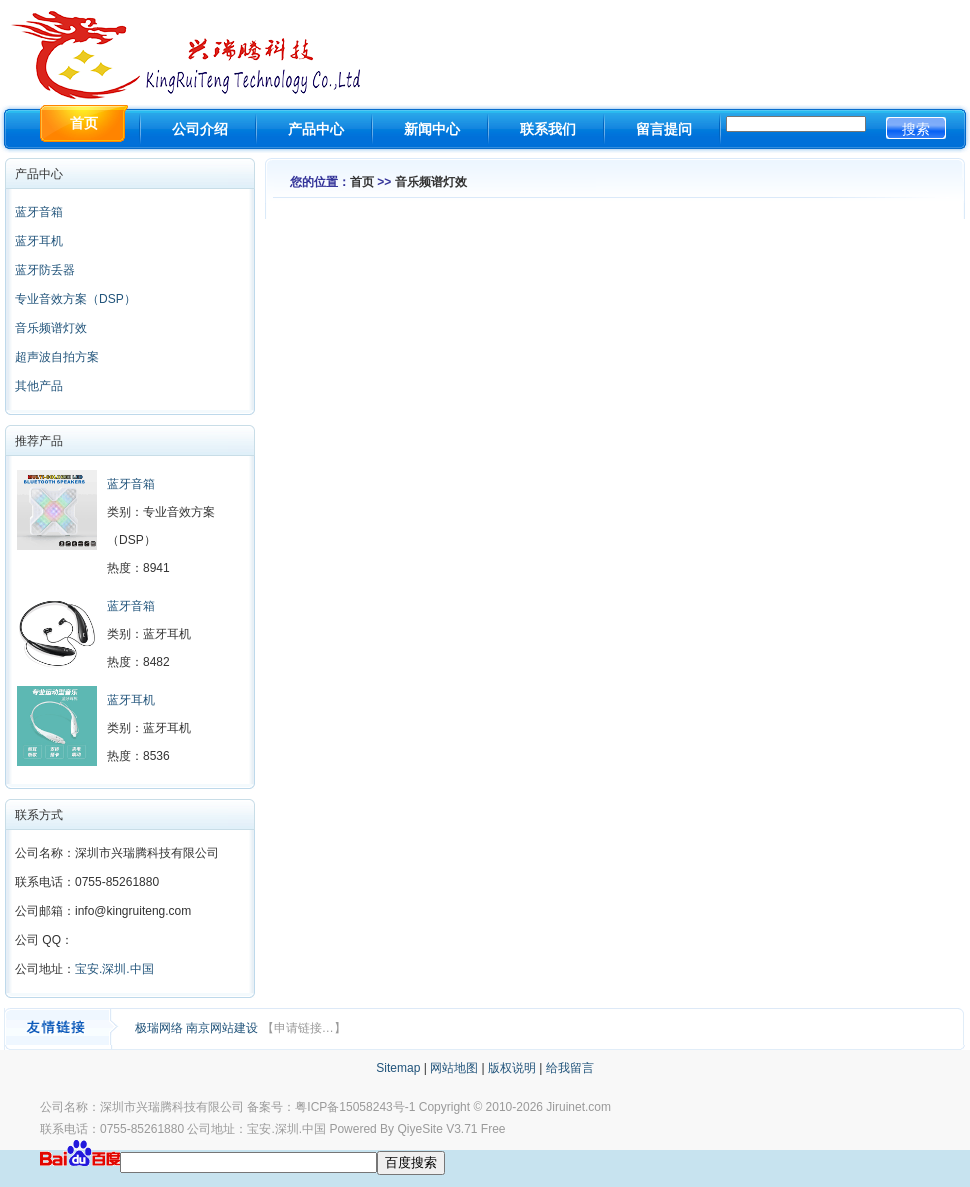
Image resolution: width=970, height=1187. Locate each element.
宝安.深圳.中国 (114, 969)
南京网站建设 (223, 1028)
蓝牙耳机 (39, 241)
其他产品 (39, 386)
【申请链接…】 (304, 1028)
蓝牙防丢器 (45, 270)
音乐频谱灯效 (51, 328)
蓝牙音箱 (39, 212)
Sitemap (398, 1068)
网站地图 (454, 1068)
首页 (362, 182)
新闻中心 (432, 129)
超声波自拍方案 (57, 357)
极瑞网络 (160, 1028)
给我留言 (570, 1068)
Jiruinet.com (578, 1107)
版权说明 (512, 1068)
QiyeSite (419, 1129)
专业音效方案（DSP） (75, 299)
